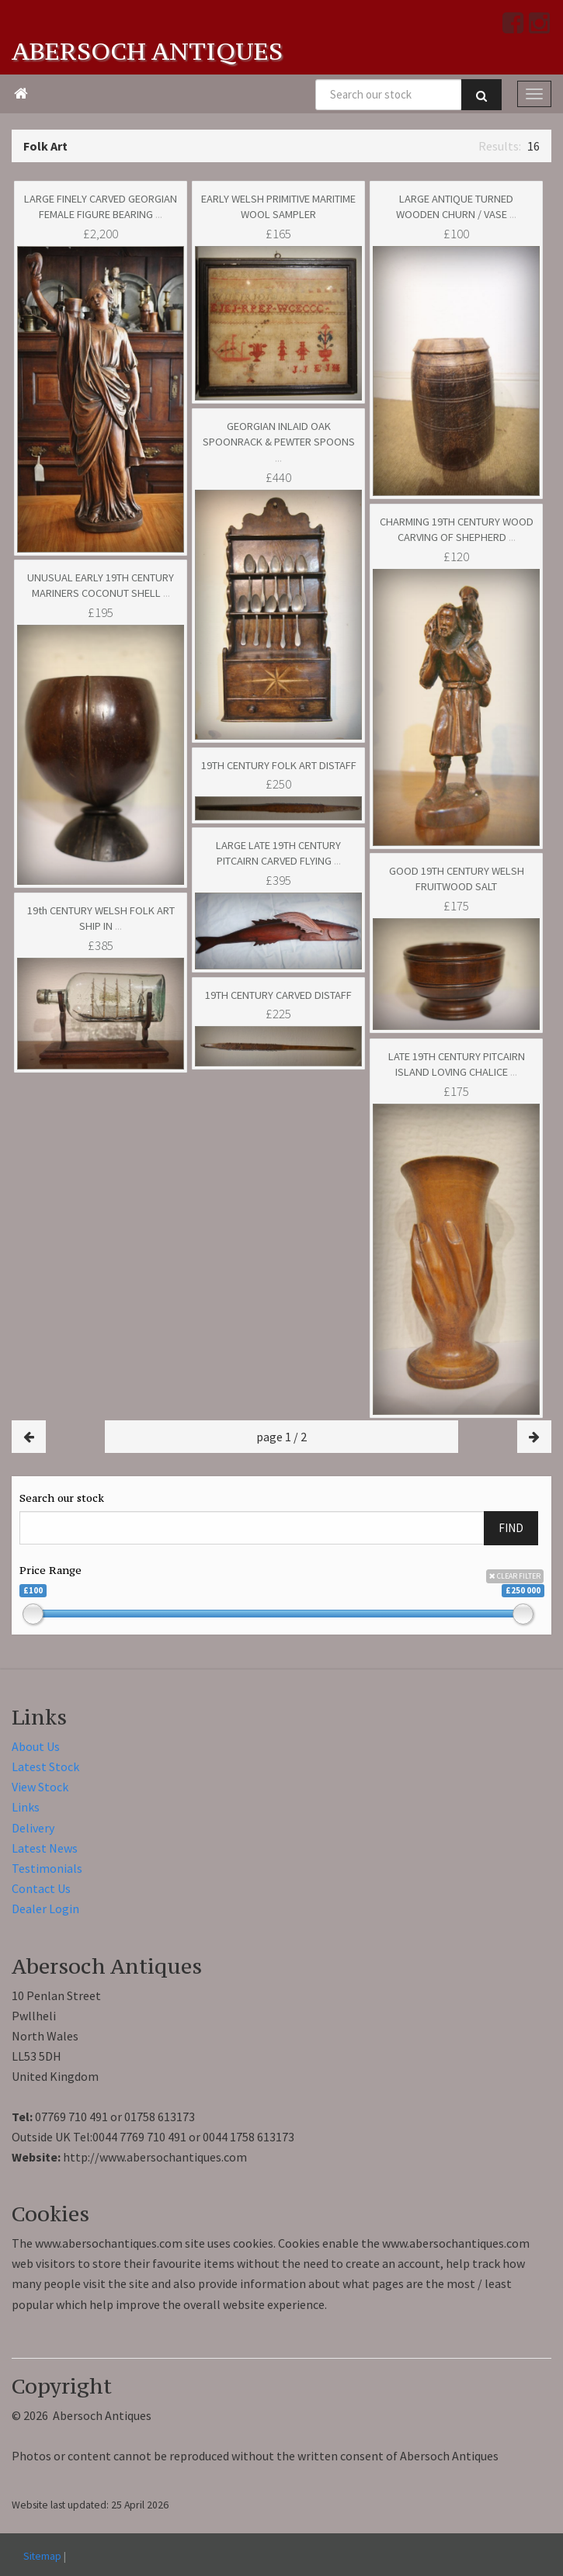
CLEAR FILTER (514, 1576)
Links (26, 1807)
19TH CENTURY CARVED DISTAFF (278, 995)
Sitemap (42, 2556)
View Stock (40, 1786)
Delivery (33, 1828)
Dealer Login (45, 1908)
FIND (511, 1527)
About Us (36, 1746)
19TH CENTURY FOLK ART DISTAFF (278, 765)
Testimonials (47, 1868)
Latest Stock (45, 1766)
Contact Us (41, 1888)
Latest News (45, 1848)
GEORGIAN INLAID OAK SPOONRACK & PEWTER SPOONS (279, 442)
